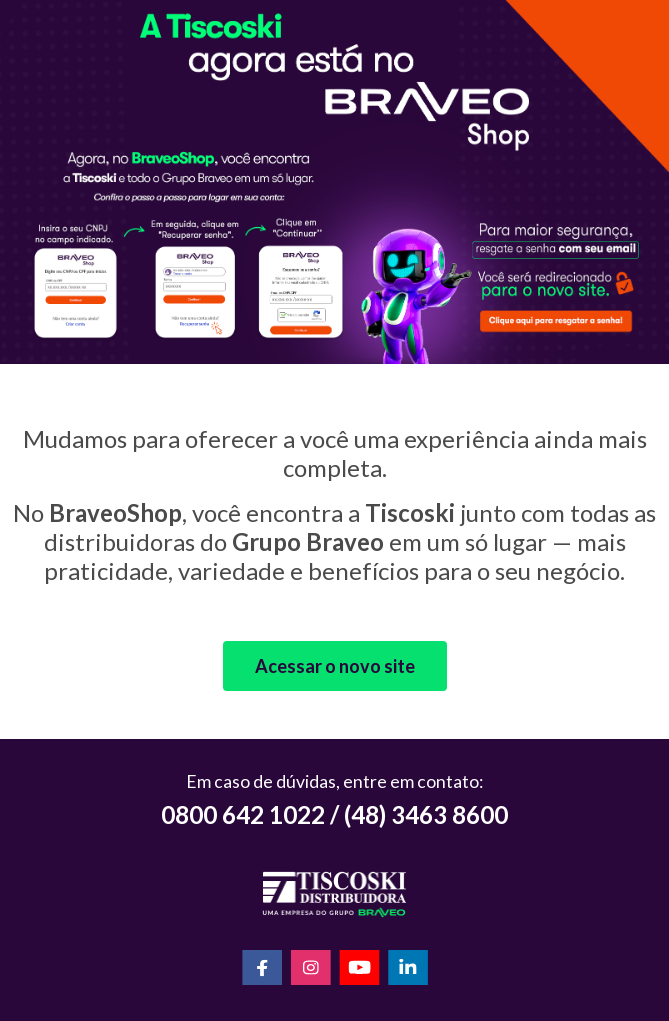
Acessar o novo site (335, 666)
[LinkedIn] (408, 969)
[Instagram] (311, 969)
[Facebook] (262, 969)
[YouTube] (359, 969)
